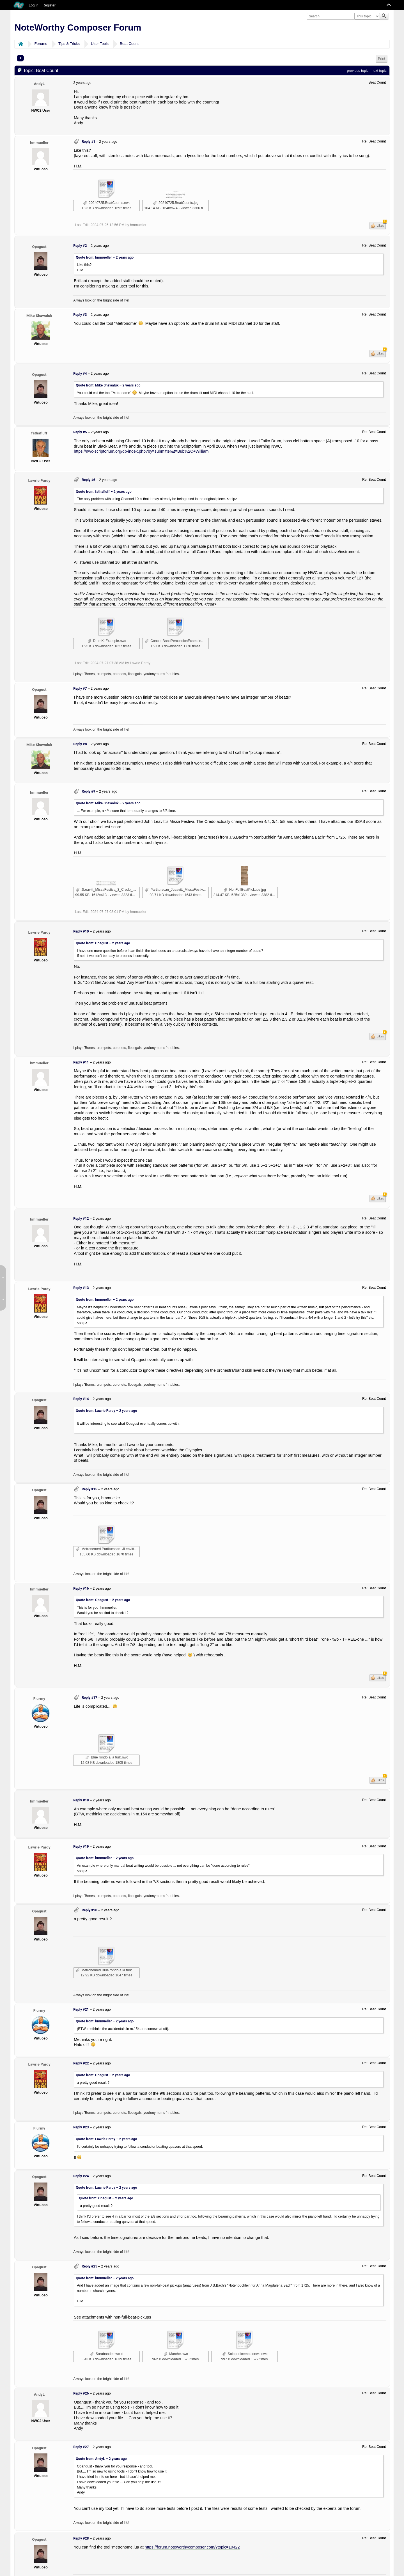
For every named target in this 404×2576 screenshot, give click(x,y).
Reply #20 (89, 1910)
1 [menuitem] (20, 58)
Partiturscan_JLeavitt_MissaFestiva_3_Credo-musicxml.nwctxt (176, 890)
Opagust (39, 246)
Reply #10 (81, 931)
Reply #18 (81, 1800)
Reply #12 (81, 1219)
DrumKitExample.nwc (107, 641)
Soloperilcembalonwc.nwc (245, 2354)
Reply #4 (80, 374)
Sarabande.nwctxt (106, 2354)
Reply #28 (81, 2538)
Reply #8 (80, 744)
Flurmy (39, 1698)
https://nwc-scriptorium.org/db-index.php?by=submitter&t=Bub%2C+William (141, 451)
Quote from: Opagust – (103, 943)
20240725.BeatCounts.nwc (106, 203)
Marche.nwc (176, 2354)
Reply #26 (81, 2393)
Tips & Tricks (69, 44)
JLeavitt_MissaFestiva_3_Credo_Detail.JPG (107, 890)
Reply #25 (89, 2266)
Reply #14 (81, 1399)
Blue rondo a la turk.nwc (107, 1757)
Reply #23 (81, 2127)
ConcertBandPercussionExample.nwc (176, 641)
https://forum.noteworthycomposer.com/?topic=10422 (192, 2547)
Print (381, 59)
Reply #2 (80, 246)
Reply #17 (89, 1698)
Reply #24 (81, 2176)
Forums (41, 44)
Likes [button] (381, 224)
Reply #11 (81, 1062)
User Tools (100, 44)
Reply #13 (81, 1288)
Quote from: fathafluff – (104, 492)
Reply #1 (88, 142)
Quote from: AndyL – (101, 2459)
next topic (378, 71)
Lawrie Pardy (39, 480)
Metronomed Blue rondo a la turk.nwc (107, 1970)
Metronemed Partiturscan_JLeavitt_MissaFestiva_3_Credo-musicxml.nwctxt (107, 1549)
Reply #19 (81, 1846)
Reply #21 (81, 2009)
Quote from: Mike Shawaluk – (108, 385)
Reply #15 (89, 1489)
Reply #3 (80, 315)
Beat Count (129, 44)
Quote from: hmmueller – (105, 257)
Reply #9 (88, 791)
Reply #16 (81, 1588)
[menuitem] (381, 59)
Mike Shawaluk (39, 315)
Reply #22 (81, 2063)
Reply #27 (81, 2447)
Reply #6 (88, 480)
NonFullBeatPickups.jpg (245, 890)
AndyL (39, 83)
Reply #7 (80, 688)
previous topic (358, 71)
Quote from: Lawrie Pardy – (106, 1411)
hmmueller (39, 142)
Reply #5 (80, 432)
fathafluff (39, 433)
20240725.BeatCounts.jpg (175, 203)
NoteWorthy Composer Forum (78, 27)
